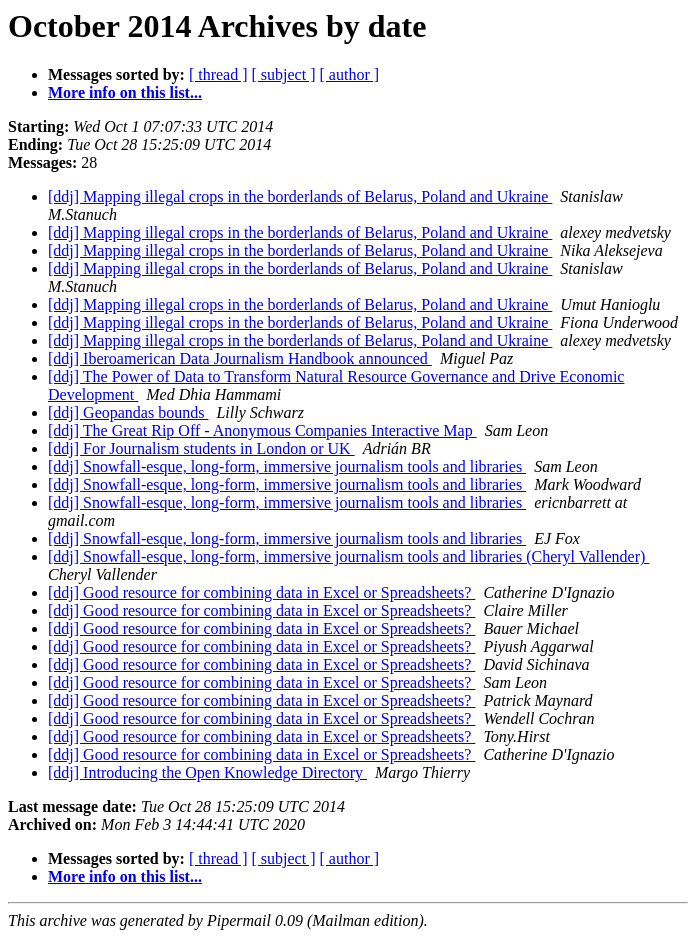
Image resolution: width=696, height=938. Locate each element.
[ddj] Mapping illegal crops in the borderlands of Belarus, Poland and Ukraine (300, 196)
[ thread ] (218, 74)
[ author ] (350, 74)
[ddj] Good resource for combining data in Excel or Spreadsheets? (261, 592)
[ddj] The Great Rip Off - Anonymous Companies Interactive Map (262, 430)
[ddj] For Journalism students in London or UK (201, 448)
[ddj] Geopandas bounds (128, 412)
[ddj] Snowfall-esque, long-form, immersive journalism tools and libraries (287, 466)
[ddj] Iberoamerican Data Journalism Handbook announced (240, 358)
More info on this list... (125, 92)
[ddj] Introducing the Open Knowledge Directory (207, 772)
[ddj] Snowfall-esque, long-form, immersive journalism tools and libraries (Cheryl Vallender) (348, 556)
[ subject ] (284, 74)
